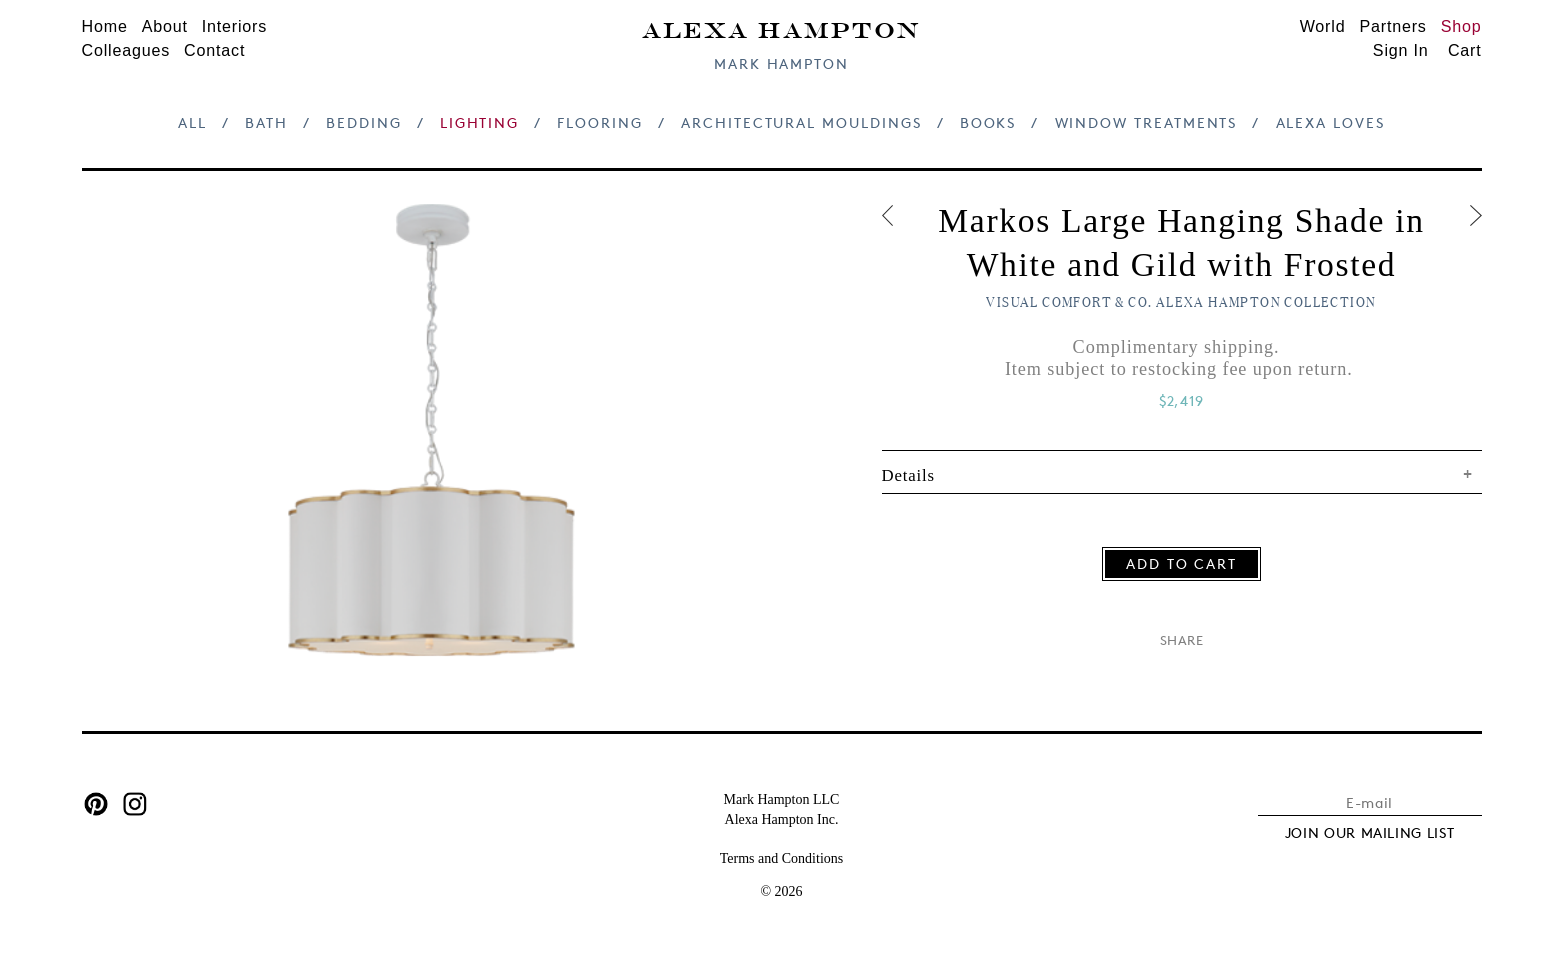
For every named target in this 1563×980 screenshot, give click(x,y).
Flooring (599, 122)
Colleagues (126, 50)
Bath (266, 122)
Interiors (234, 26)
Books (988, 122)
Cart (1465, 50)
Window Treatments (1146, 122)
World (1323, 26)
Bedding (364, 122)
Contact (214, 50)
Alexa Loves (1330, 122)
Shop (1461, 26)
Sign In (1401, 50)
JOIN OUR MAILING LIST (1370, 832)
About (165, 26)
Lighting (479, 122)
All (192, 122)
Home (105, 26)
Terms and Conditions (781, 858)
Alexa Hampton (781, 28)
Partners (1392, 26)
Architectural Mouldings (801, 122)
